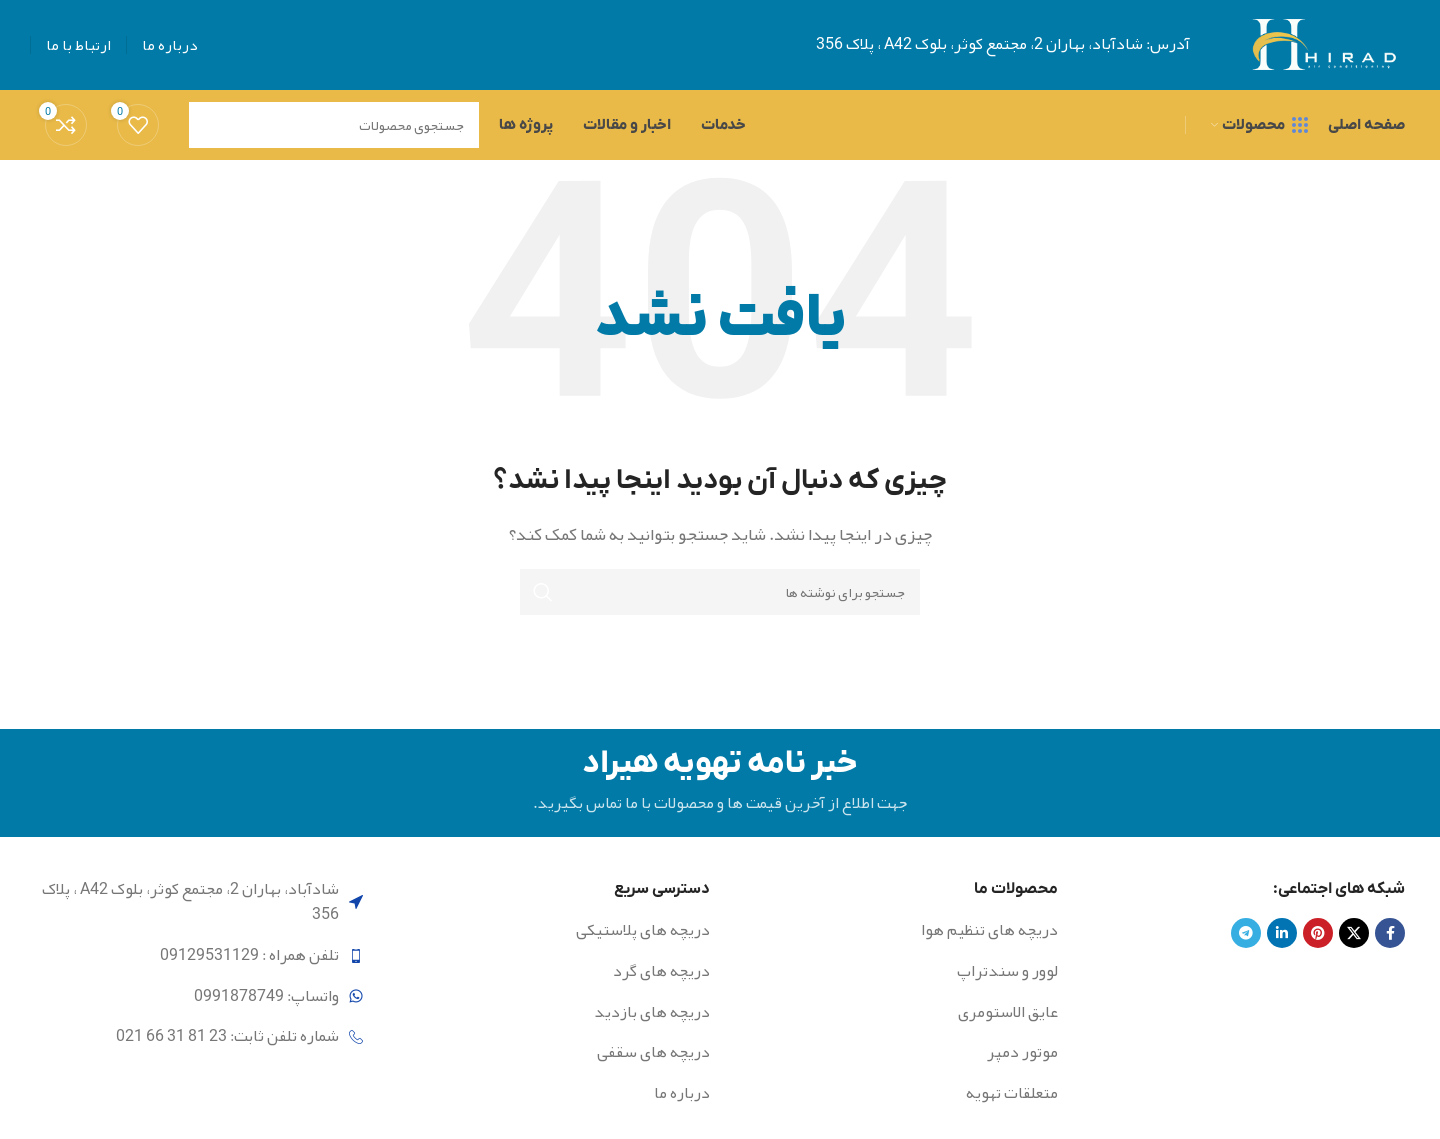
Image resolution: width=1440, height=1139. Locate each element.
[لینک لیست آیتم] (901, 932)
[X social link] (1354, 934)
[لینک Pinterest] (1318, 934)
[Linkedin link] (1282, 934)
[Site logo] (1322, 51)
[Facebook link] (1390, 934)
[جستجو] (720, 592)
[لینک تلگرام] (1246, 934)
